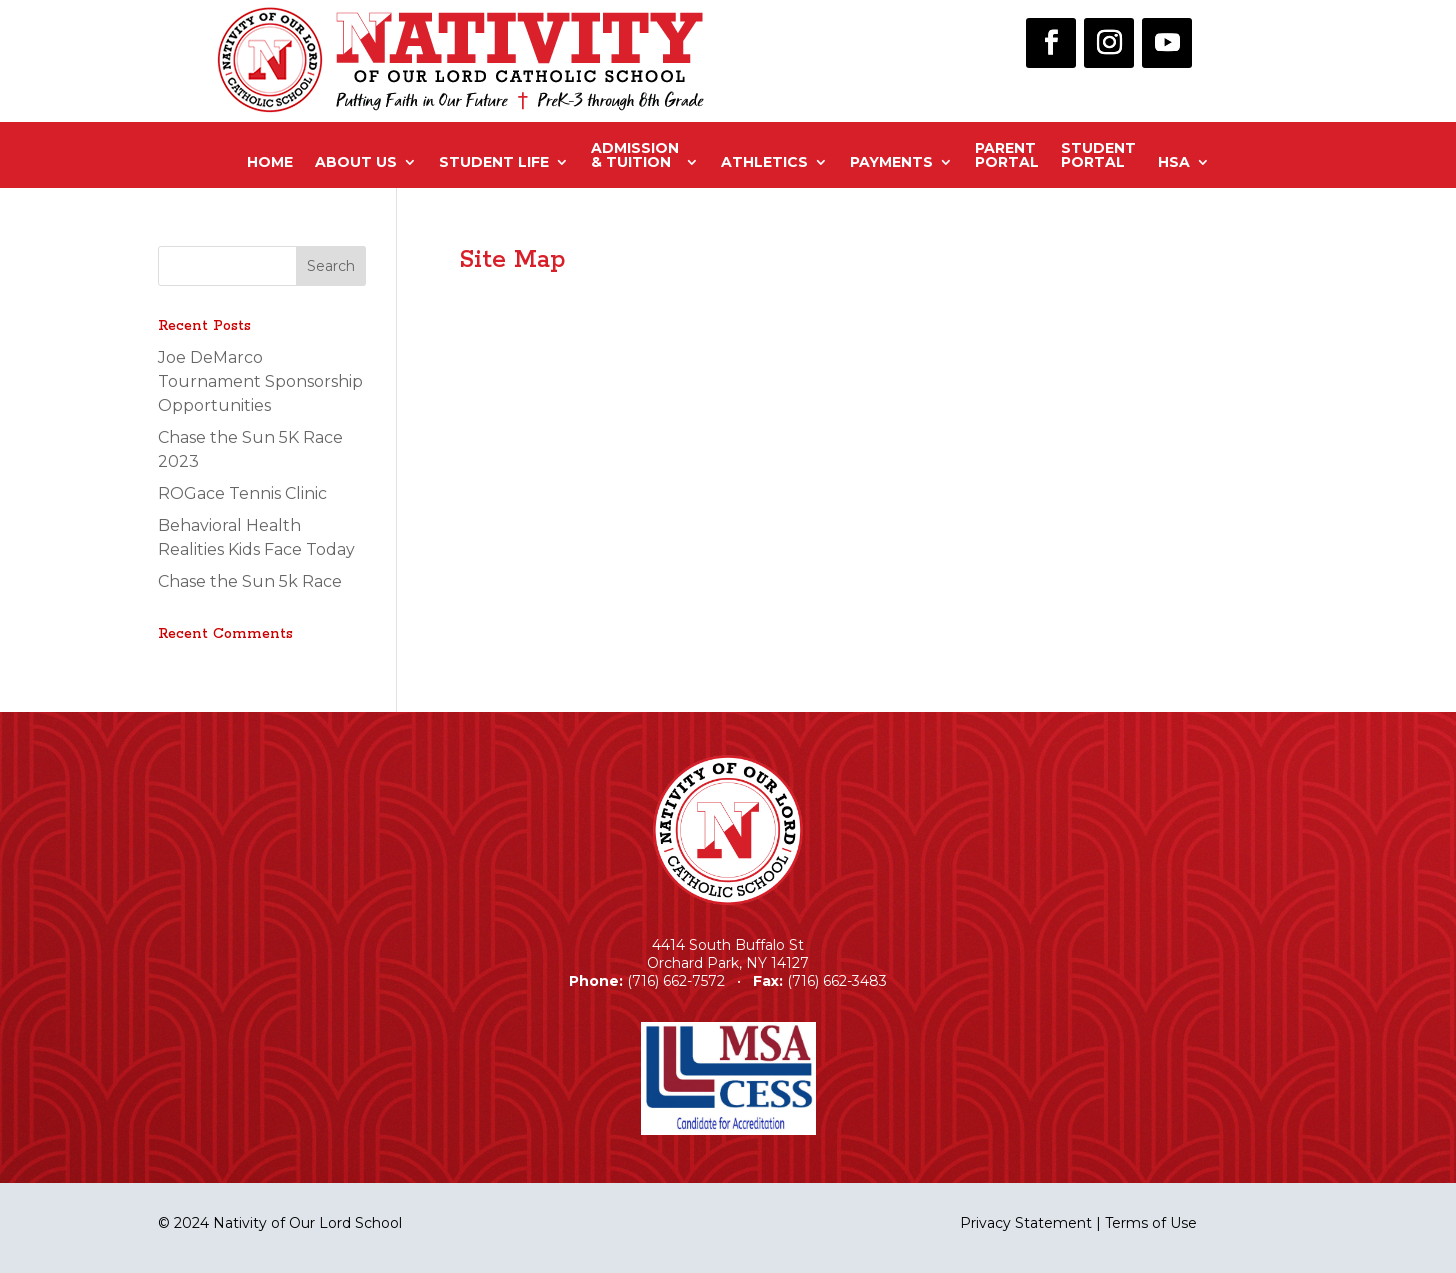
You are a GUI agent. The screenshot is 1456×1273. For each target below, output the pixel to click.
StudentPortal (1098, 156)
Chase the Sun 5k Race (250, 581)
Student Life (494, 162)
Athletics (764, 162)
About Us (356, 162)
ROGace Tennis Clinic (242, 493)
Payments (891, 162)
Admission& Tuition (635, 156)
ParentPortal (1007, 156)
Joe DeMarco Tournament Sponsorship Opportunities (260, 381)
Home (270, 162)
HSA (1174, 162)
